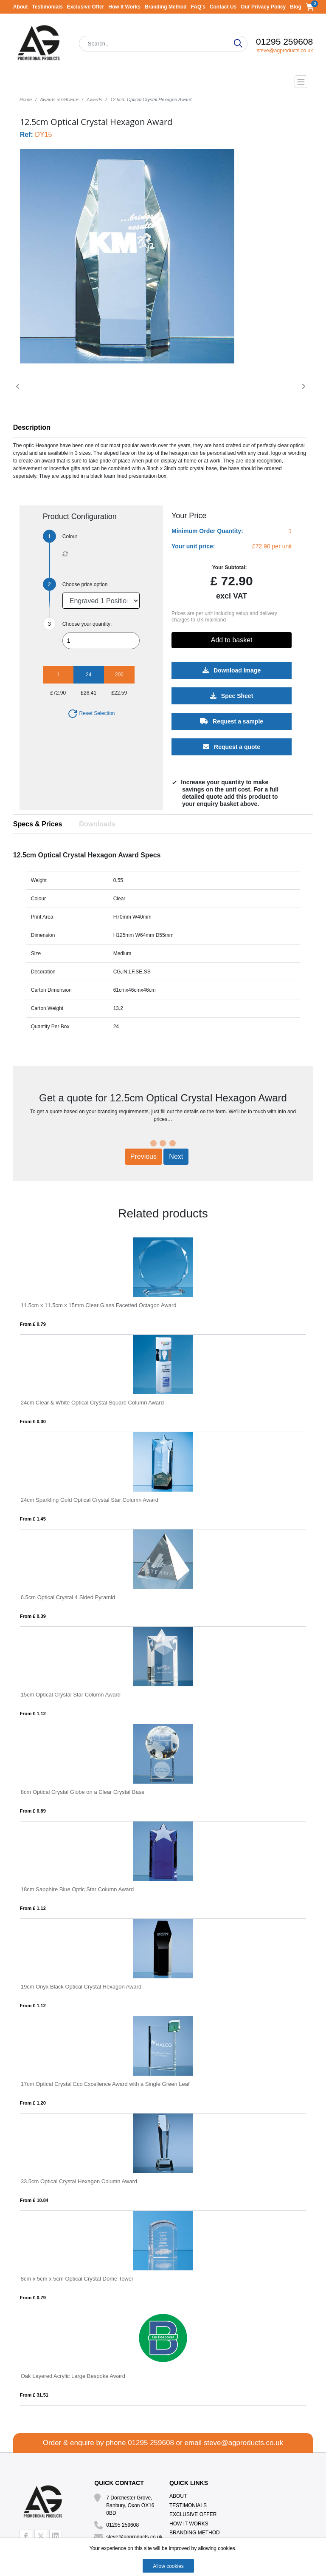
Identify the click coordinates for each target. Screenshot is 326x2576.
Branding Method (166, 7)
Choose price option (85, 584)
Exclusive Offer (85, 7)
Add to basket (232, 640)
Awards (94, 99)
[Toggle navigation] (163, 81)
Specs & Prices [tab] (37, 824)
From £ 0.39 (33, 1616)
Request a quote (231, 746)
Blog (295, 7)
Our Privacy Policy (263, 7)
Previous (143, 1156)
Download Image (231, 670)
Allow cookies (168, 2566)
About (20, 7)
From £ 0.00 (33, 1421)
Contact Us (223, 7)
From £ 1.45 (33, 1518)
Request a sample (231, 721)
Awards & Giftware (59, 99)
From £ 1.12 (33, 1713)
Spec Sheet (231, 695)
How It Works (124, 7)
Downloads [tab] (97, 824)
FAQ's (198, 7)
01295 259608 (284, 41)
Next (176, 1156)
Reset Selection (91, 713)
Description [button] (32, 427)
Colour (69, 536)
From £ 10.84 (34, 2200)
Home (26, 99)
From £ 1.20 (33, 2102)
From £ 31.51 (34, 2394)
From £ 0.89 (33, 1810)
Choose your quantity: (87, 624)
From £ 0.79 (33, 1324)
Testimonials (47, 7)
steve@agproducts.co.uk (285, 51)
